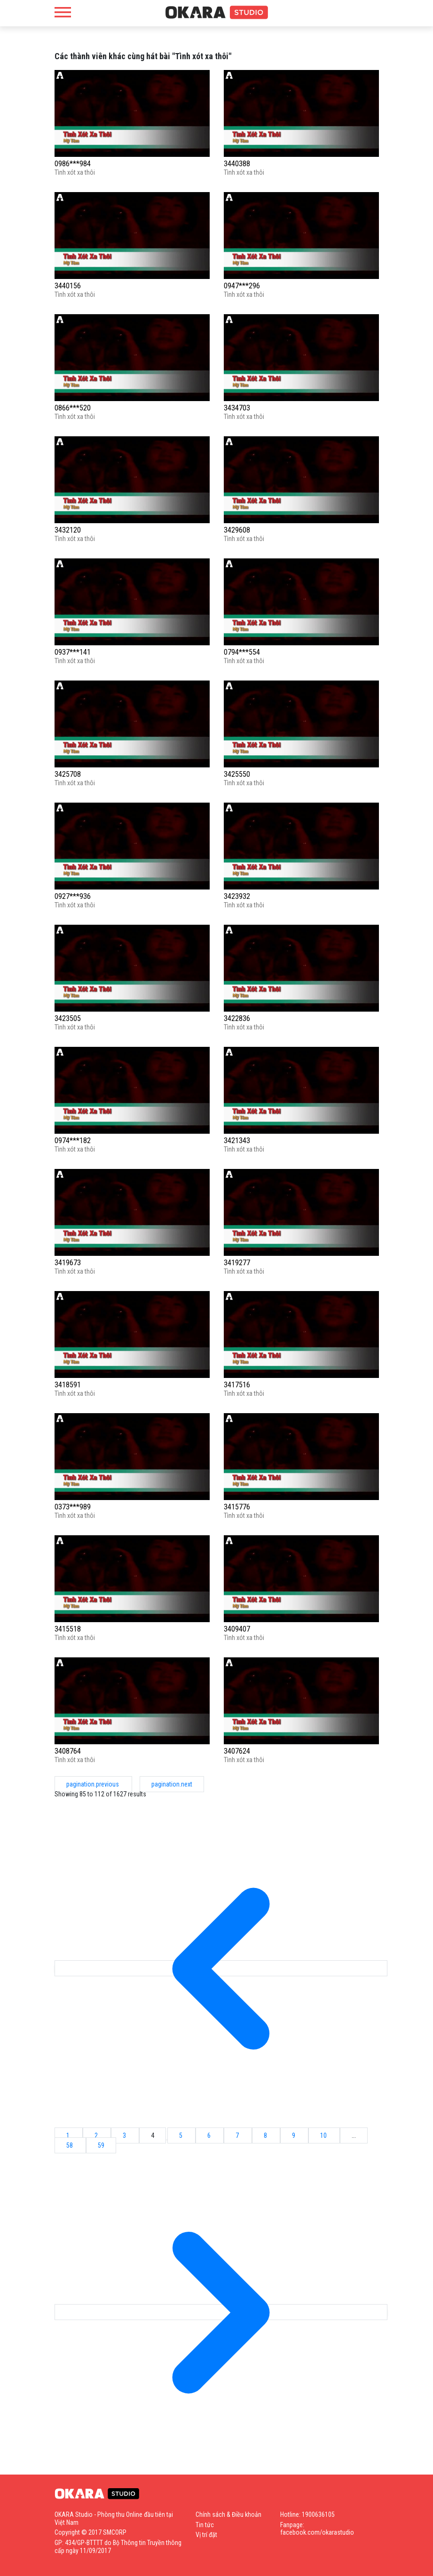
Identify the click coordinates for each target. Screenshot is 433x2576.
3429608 (237, 530)
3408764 (68, 1751)
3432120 (68, 530)
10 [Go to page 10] (324, 2135)
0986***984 (73, 163)
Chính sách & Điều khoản (228, 2514)
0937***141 (73, 652)
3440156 (68, 285)
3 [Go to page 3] (125, 2135)
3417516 (237, 1384)
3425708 (68, 774)
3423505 (68, 1018)
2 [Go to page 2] (96, 2135)
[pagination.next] (221, 2312)
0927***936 (73, 896)
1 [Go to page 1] (68, 2135)
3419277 (237, 1262)
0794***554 (242, 652)
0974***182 (73, 1140)
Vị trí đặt (206, 2534)
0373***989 (73, 1506)
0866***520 (73, 407)
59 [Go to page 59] (101, 2145)
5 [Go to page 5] (181, 2135)
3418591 (68, 1384)
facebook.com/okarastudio (317, 2532)
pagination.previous (93, 1784)
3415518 (68, 1629)
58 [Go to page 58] (70, 2145)
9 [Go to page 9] (294, 2135)
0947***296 (242, 285)
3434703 (237, 407)
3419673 (68, 1262)
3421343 (237, 1140)
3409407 (237, 1629)
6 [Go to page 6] (209, 2135)
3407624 (237, 1751)
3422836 (237, 1018)
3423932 (237, 896)
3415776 (237, 1506)
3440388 (237, 163)
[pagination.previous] (221, 1968)
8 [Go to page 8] (266, 2135)
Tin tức (205, 2525)
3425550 (237, 774)
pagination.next (171, 1784)
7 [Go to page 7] (238, 2135)
